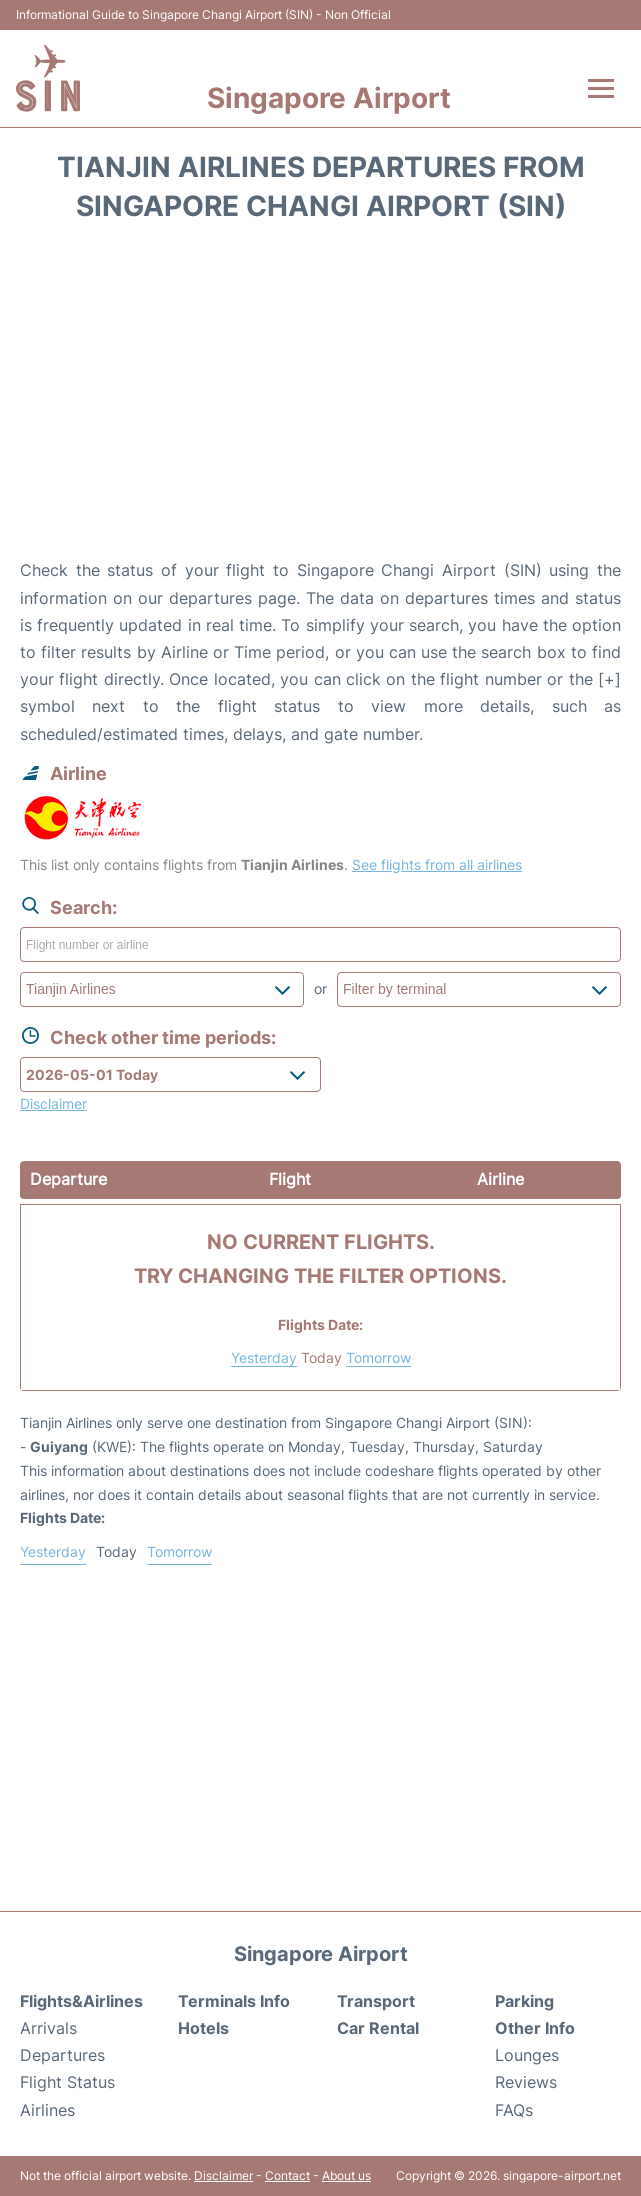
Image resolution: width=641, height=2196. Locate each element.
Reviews (526, 2082)
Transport (376, 2001)
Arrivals (48, 2028)
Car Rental (378, 2028)
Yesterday (264, 1357)
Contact (287, 2175)
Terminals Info (234, 2001)
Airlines (47, 2110)
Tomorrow (378, 1357)
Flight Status (67, 2082)
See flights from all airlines (437, 864)
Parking (524, 2001)
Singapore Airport (329, 98)
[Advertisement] (320, 397)
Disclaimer (223, 2175)
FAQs (514, 2110)
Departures (62, 2055)
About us (346, 2175)
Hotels (203, 2028)
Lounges (527, 2055)
